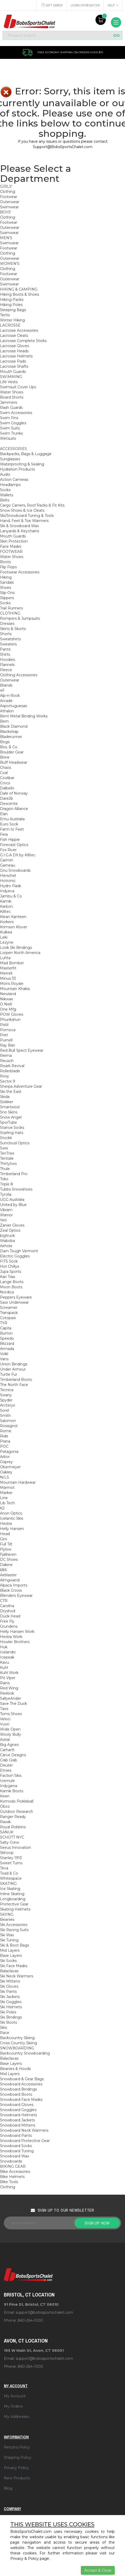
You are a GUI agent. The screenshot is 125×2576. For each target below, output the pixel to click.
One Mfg (8, 1009)
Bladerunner (11, 736)
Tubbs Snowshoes (16, 1189)
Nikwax (6, 999)
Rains (5, 1683)
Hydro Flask (10, 886)
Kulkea (6, 932)
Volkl (4, 1354)
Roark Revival (12, 1066)
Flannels (7, 664)
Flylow (5, 1549)
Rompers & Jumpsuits (20, 618)
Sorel (4, 1410)
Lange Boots (11, 1282)
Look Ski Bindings (16, 947)
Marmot (7, 1487)
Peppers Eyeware (16, 1297)
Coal (4, 772)
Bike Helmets (12, 2176)
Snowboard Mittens (17, 2125)
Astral (5, 1739)
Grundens (8, 1626)
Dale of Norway (14, 793)
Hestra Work (11, 1636)
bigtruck (7, 1235)
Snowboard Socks (16, 2145)
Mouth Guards (13, 371)
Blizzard (7, 1343)
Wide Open (10, 1729)
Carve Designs (13, 1755)
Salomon (8, 1420)
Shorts (6, 634)
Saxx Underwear (14, 1302)
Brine (4, 757)
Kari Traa (7, 1276)
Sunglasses (10, 459)
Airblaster (8, 1575)
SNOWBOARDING (17, 2048)
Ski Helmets (11, 2007)
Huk (3, 1647)
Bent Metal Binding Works (23, 716)
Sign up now (97, 2223)
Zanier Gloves (12, 1225)
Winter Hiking (12, 320)
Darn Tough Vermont (19, 1251)
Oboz (5, 1806)
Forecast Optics (14, 844)
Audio (5, 474)
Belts (4, 500)
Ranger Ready (13, 1816)
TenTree (7, 1153)
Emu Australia (12, 819)
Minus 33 (8, 978)
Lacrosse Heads (14, 351)
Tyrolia (5, 1194)
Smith (5, 1415)
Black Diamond (13, 726)
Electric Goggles (15, 1256)
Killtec (5, 911)
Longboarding (12, 1899)
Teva (4, 1868)
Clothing (7, 191)
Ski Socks (8, 1960)
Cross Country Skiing (18, 2043)
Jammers (8, 402)
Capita (5, 1328)
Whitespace (11, 1878)
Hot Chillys (9, 1266)
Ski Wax (7, 1935)
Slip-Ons (7, 592)
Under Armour (13, 1369)
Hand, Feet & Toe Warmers (24, 520)
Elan (4, 814)
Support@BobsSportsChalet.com (62, 147)
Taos (4, 1708)
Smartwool (10, 1107)
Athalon (7, 711)
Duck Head (10, 1616)
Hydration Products (17, 469)
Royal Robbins (13, 1827)
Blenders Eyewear (16, 1595)
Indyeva (7, 891)
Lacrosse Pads (13, 361)
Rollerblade (10, 1071)
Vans (4, 1359)
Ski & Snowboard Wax (19, 526)
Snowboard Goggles (18, 2109)
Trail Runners (11, 608)
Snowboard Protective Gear (25, 2140)
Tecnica (6, 1390)
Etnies (5, 1770)
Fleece (6, 670)
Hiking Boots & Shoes (19, 294)
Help (113, 5)
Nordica (7, 1292)
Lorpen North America (20, 952)
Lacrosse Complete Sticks (23, 340)
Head (5, 1534)
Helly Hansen (12, 1528)
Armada (7, 1348)
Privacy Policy (16, 2467)
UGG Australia (12, 1199)
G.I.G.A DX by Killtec (17, 855)
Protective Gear (14, 1904)
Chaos (5, 767)
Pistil (4, 1024)
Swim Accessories (16, 412)
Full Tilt (6, 1544)
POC (4, 1446)
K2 (2, 1508)
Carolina (7, 1606)
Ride (4, 1436)
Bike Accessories (15, 2171)
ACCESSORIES (13, 448)
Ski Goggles (10, 2001)
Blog (8, 2488)
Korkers (7, 922)
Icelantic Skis (11, 1518)
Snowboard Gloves (16, 2104)
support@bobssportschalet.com (44, 2312)
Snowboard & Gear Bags (22, 2079)
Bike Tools (9, 2181)
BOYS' (5, 212)
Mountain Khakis (15, 988)
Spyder (6, 1400)
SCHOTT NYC (12, 1837)
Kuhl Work (9, 1672)
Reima (6, 1055)
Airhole (6, 1246)
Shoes (5, 587)
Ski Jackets (10, 1996)
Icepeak (7, 1657)
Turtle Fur (8, 1374)
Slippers (7, 598)
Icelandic (8, 1652)
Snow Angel (11, 1117)
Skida (4, 1096)
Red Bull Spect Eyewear (21, 1050)
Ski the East (10, 1091)
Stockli (6, 1138)
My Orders (13, 2406)
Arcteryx (7, 1405)
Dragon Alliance (14, 808)
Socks (5, 490)
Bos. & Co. (9, 747)
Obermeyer (10, 1467)
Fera (4, 834)
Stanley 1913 (11, 1858)
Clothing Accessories (18, 675)
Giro (3, 1539)
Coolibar (7, 778)
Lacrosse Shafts (14, 366)
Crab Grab (8, 1760)
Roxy (4, 1076)
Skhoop (7, 1852)
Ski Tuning (9, 1940)
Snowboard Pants (16, 2135)
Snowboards (11, 2161)
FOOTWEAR (11, 551)
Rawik (5, 1822)
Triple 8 (6, 1184)
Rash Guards (11, 407)
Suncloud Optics (14, 1143)
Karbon (6, 906)
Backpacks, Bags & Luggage (26, 454)
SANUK (6, 1832)
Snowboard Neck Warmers (24, 2130)
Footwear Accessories (19, 572)
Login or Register (85, 5)
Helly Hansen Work (17, 1631)
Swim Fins (9, 418)
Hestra (6, 1523)
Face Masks (10, 546)
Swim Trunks (11, 433)
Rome (5, 1431)
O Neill (6, 1004)
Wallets (6, 495)
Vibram (6, 1210)
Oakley (6, 1472)
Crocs (5, 783)
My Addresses (16, 2416)
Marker (6, 1492)
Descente (9, 803)
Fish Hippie (10, 839)
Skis (3, 2027)
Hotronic (8, 880)
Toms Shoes (11, 1714)
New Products (17, 2478)
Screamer (8, 1307)
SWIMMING (11, 376)
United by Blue (13, 1204)
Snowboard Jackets (17, 2120)
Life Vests (8, 382)
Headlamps (10, 484)
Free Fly (7, 1621)
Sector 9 (7, 1081)
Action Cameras (14, 479)
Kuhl (4, 1667)
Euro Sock (9, 824)
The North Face (14, 1384)
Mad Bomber (12, 963)
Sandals (7, 582)
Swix (4, 1148)
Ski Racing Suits (14, 1930)
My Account (15, 2396)
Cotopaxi (8, 1318)
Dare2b (6, 798)
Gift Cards (51, 5)
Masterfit (8, 968)
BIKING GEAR (13, 2166)
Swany (6, 1395)
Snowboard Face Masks (21, 2099)
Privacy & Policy (24, 2558)
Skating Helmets (15, 1909)
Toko (4, 1179)
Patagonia (9, 1451)
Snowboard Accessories (21, 2084)
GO (116, 35)
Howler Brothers (15, 1642)
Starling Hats (11, 1132)
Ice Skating (10, 1888)
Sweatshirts (10, 639)
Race (4, 2032)
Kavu (4, 1662)
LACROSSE (10, 325)
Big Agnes (9, 1744)
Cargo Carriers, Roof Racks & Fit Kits (32, 505)
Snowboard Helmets (18, 2115)
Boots (5, 562)
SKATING (8, 1883)
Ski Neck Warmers (16, 1976)
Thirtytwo (8, 1163)
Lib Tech (7, 1503)
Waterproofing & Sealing (22, 464)
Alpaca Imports (13, 1585)
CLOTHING (10, 613)
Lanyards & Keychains (19, 531)
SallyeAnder (10, 1698)
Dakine (6, 1564)
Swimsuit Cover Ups (18, 387)
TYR (3, 1323)
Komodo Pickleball (16, 1801)
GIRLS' (6, 186)
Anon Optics (11, 1513)
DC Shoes (9, 1559)
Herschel (8, 875)
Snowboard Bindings (18, 2089)
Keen (4, 1796)
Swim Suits (10, 428)
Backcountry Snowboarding (25, 2053)
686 (3, 1570)
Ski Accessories (13, 1924)
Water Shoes (11, 392)
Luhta (5, 958)
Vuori (4, 1724)
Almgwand (10, 1580)
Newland (8, 994)
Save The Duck (13, 1703)
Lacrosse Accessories (19, 330)
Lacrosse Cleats (14, 335)
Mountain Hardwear (18, 1482)
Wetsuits (8, 438)
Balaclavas (9, 1971)
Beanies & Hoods (15, 2068)
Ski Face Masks (13, 1965)
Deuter (6, 1765)
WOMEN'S (10, 263)
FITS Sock (9, 1261)
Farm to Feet (12, 829)
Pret (4, 1035)
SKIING (6, 1914)
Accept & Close (97, 2570)
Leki (3, 937)
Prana (5, 1441)
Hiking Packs (11, 299)
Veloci (5, 1719)
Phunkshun (10, 1019)
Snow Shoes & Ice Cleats (22, 510)
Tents (5, 315)
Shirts (5, 654)
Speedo (7, 1338)
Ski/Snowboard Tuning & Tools (27, 515)
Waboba (7, 1240)
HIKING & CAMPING (18, 289)
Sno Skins (8, 1112)
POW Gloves (11, 1014)
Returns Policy (17, 2447)
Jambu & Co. (11, 896)
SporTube (8, 1122)
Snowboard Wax (14, 2156)
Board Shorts (11, 397)
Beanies (7, 1919)
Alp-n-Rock (10, 695)
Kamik (5, 901)
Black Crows (11, 1590)
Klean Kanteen (13, 916)
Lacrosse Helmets (16, 356)
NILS (4, 1477)
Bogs (4, 742)
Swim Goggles (13, 423)
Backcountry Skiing (17, 2037)
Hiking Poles (11, 304)
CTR (3, 1600)
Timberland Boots (16, 1379)
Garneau (7, 865)
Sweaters (8, 644)
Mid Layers (10, 1950)
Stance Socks (12, 1127)
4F (2, 690)
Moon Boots (11, 1287)
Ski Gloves (9, 1986)
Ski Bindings (11, 2017)
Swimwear (9, 207)
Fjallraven (8, 1554)
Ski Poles (8, 2012)
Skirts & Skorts (13, 628)
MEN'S (6, 238)
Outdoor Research (16, 1811)
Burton (6, 1333)
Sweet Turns (11, 1863)
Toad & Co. (9, 1873)
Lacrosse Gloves (14, 346)
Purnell (6, 1040)
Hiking (6, 577)
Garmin (6, 860)
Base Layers (11, 1955)
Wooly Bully (10, 1734)
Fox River (8, 850)
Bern (4, 721)
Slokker (6, 1102)
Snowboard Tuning (17, 2151)
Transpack (9, 1312)
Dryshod (7, 1611)
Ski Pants (8, 1991)
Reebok (7, 1693)
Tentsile (7, 1158)
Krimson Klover (13, 927)
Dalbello (7, 788)
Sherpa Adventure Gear (21, 1086)
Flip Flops (8, 567)
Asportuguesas (13, 706)
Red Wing (9, 1688)
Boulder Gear (12, 752)
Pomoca (7, 1030)
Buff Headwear (13, 762)
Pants (5, 649)
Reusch (7, 1060)
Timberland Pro (13, 1174)
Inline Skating (12, 1894)
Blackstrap (9, 731)
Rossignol (8, 1426)
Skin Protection (14, 541)
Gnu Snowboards (15, 870)
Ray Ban (7, 1045)
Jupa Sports (10, 1271)
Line (4, 1498)
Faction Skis (10, 1775)
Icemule (7, 1780)
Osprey (6, 1462)
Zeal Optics (10, 1230)
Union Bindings (13, 1364)
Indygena (8, 1786)
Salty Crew (9, 1842)
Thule (5, 1168)
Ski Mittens (10, 1981)
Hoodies (7, 659)
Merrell (6, 973)
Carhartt (7, 1750)
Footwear (8, 196)
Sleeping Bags (13, 310)
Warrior (6, 1215)
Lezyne (6, 942)
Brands (6, 685)
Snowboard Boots (16, 2094)
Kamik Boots (11, 1791)
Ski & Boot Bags (14, 1945)
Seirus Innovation (15, 1847)
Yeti (3, 1220)
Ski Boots (8, 2022)
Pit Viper (7, 1678)
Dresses (7, 623)
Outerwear (9, 202)
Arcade (6, 700)
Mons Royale (11, 983)
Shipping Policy (17, 2457)
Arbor (5, 1456)
